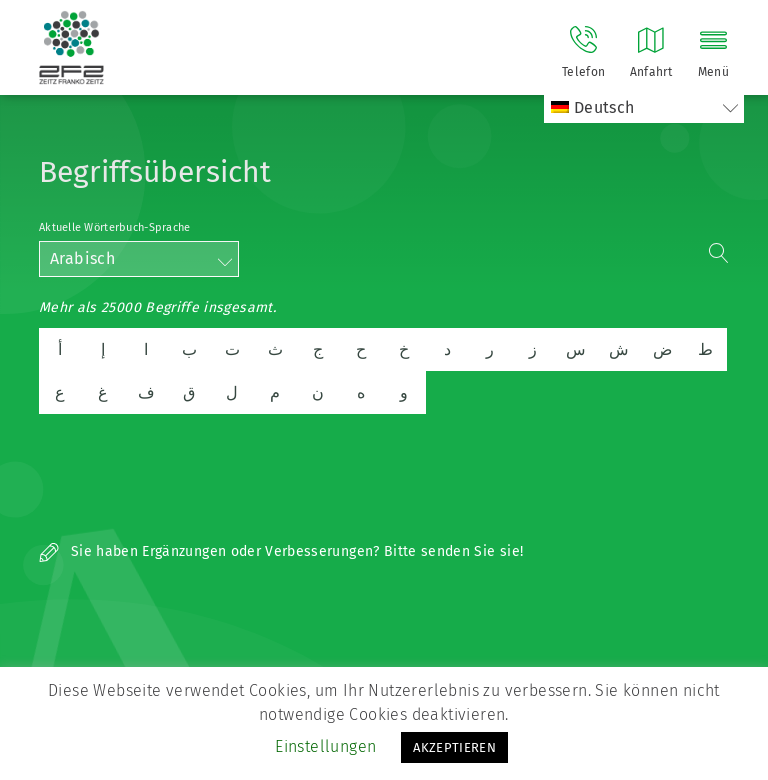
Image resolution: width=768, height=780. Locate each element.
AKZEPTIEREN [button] (454, 747)
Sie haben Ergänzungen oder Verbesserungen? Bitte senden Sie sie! (281, 551)
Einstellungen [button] (325, 746)
